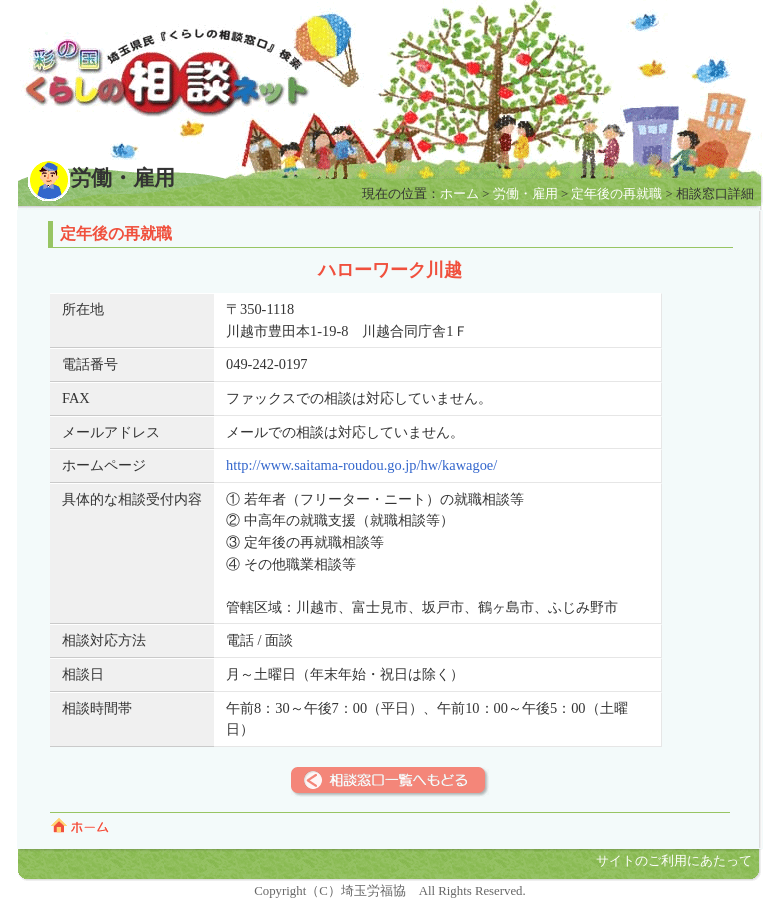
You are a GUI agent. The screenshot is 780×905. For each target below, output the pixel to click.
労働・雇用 (525, 194)
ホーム (459, 194)
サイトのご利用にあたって (674, 861)
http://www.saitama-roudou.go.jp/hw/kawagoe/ (361, 465)
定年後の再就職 (616, 194)
